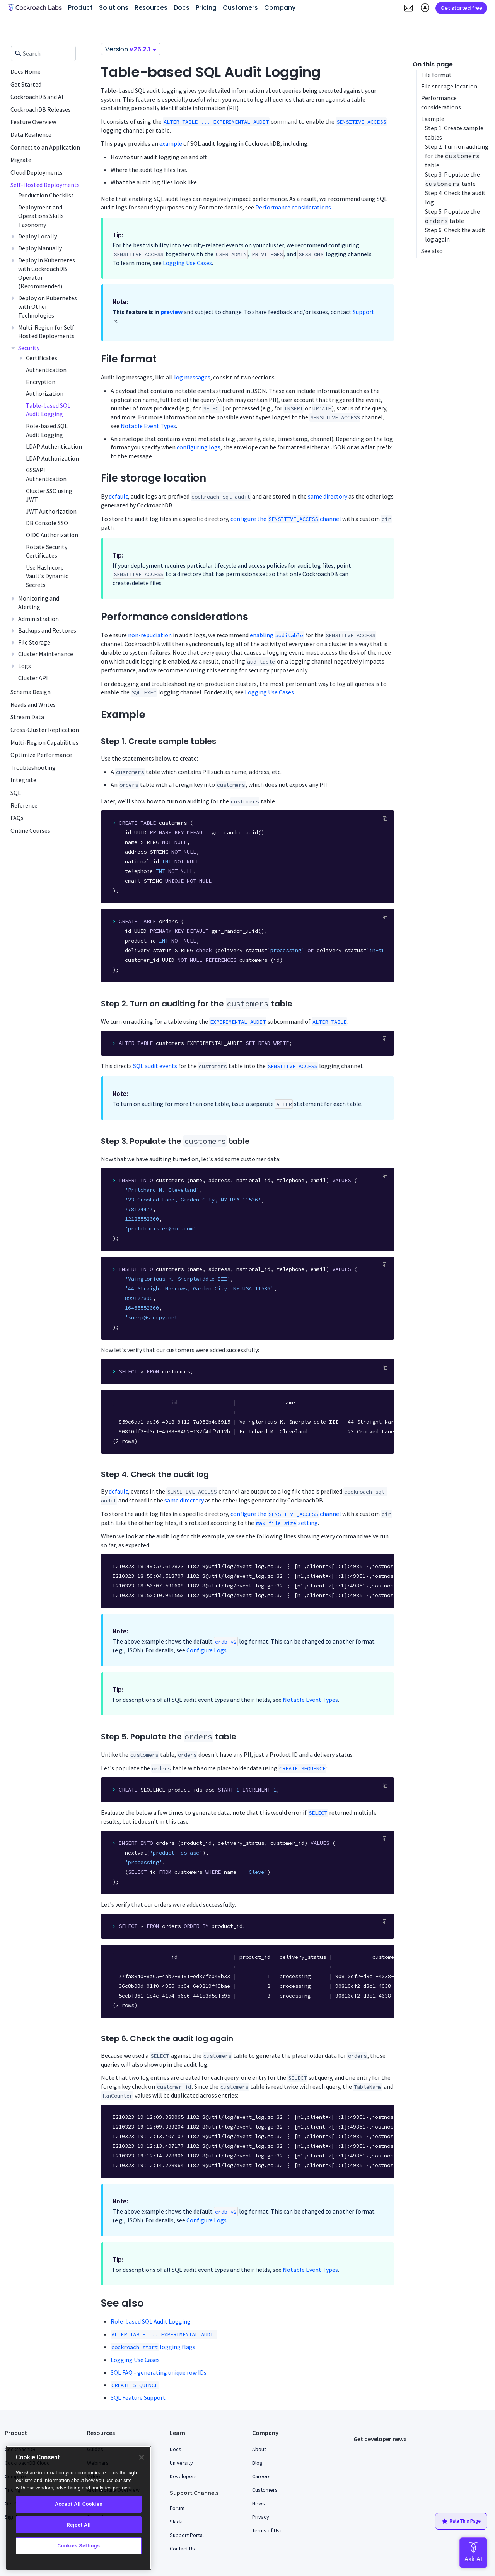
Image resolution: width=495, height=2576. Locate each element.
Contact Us (182, 2548)
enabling (277, 635)
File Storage (34, 642)
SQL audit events (155, 1066)
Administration (38, 619)
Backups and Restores (47, 630)
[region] (78, 2508)
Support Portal (187, 2535)
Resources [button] (151, 7)
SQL (15, 792)
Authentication (46, 370)
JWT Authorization (51, 511)
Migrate (20, 159)
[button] (408, 8)
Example (433, 119)
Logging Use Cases (187, 263)
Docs (175, 2449)
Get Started (25, 84)
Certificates (41, 358)
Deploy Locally (37, 236)
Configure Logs (206, 1650)
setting (286, 1522)
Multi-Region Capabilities (44, 742)
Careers (261, 2476)
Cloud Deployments (36, 172)
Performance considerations (293, 207)
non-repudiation (150, 635)
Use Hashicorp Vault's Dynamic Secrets (47, 576)
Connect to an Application (45, 147)
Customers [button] (240, 7)
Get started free (461, 8)
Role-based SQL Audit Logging (151, 2321)
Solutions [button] (113, 7)
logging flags (153, 2347)
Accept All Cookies (78, 2504)
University (181, 2462)
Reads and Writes (33, 704)
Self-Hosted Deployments (45, 185)
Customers (265, 2489)
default (118, 496)
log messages (192, 377)
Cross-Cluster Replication (44, 729)
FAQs (17, 818)
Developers (183, 2476)
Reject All (78, 2525)
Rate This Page (461, 2521)
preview (171, 312)
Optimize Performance (41, 755)
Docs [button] (181, 7)
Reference (24, 805)
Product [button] (80, 7)
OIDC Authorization (52, 535)
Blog (257, 2462)
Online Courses (30, 830)
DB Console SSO (47, 523)
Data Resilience (30, 134)
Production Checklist (46, 195)
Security (28, 348)
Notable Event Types (148, 426)
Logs (24, 666)
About (259, 2449)
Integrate (23, 780)
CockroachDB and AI (36, 96)
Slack (176, 2521)
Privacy (260, 2516)
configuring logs (198, 447)
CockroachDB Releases (40, 109)
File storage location (449, 86)
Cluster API (33, 678)
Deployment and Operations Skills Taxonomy (41, 215)
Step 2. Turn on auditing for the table (456, 156)
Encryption (40, 382)
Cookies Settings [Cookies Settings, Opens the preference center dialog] (78, 2546)
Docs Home (25, 71)
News (258, 2503)
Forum (177, 2508)
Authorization (44, 393)
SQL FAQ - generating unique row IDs (159, 2372)
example (170, 143)
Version (130, 49)
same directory (327, 496)
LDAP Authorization (52, 458)
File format (436, 74)
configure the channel (285, 518)
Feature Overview (33, 122)
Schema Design (30, 692)
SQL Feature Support (138, 2397)
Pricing (206, 7)
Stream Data (27, 717)
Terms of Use (267, 2530)
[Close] (141, 2457)
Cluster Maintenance (45, 654)
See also (432, 251)
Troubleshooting (33, 767)
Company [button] (279, 7)
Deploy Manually (40, 248)
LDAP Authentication (54, 446)
